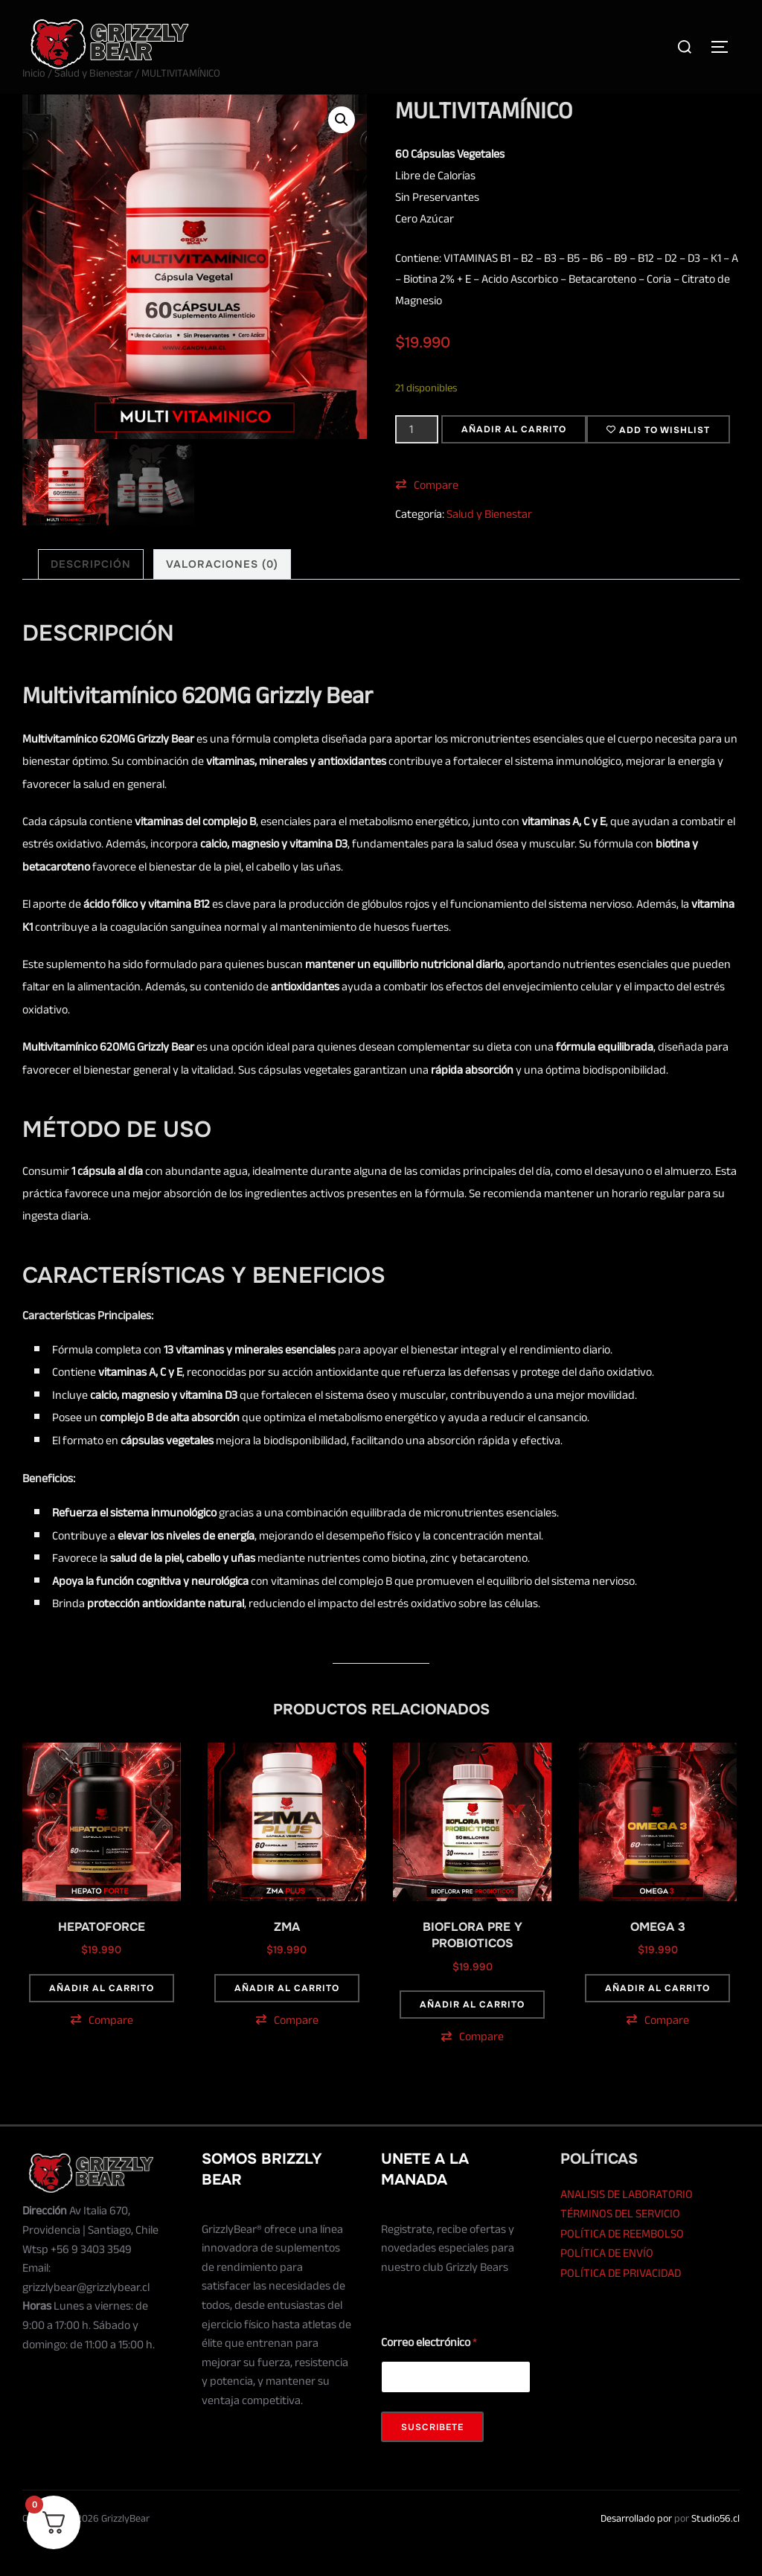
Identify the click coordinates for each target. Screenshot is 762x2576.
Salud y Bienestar (93, 103)
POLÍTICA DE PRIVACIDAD (620, 2303)
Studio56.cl (715, 2547)
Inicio (33, 103)
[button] (341, 149)
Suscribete (432, 2457)
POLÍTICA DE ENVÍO (606, 2283)
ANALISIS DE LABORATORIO (626, 2223)
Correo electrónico (429, 2372)
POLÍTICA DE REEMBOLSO (622, 2263)
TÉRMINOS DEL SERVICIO (620, 2243)
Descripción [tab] (91, 593)
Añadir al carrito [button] (101, 2018)
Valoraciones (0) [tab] (222, 593)
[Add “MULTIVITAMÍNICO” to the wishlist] (658, 458)
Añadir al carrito (513, 458)
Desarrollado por (636, 2547)
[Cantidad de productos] (416, 458)
